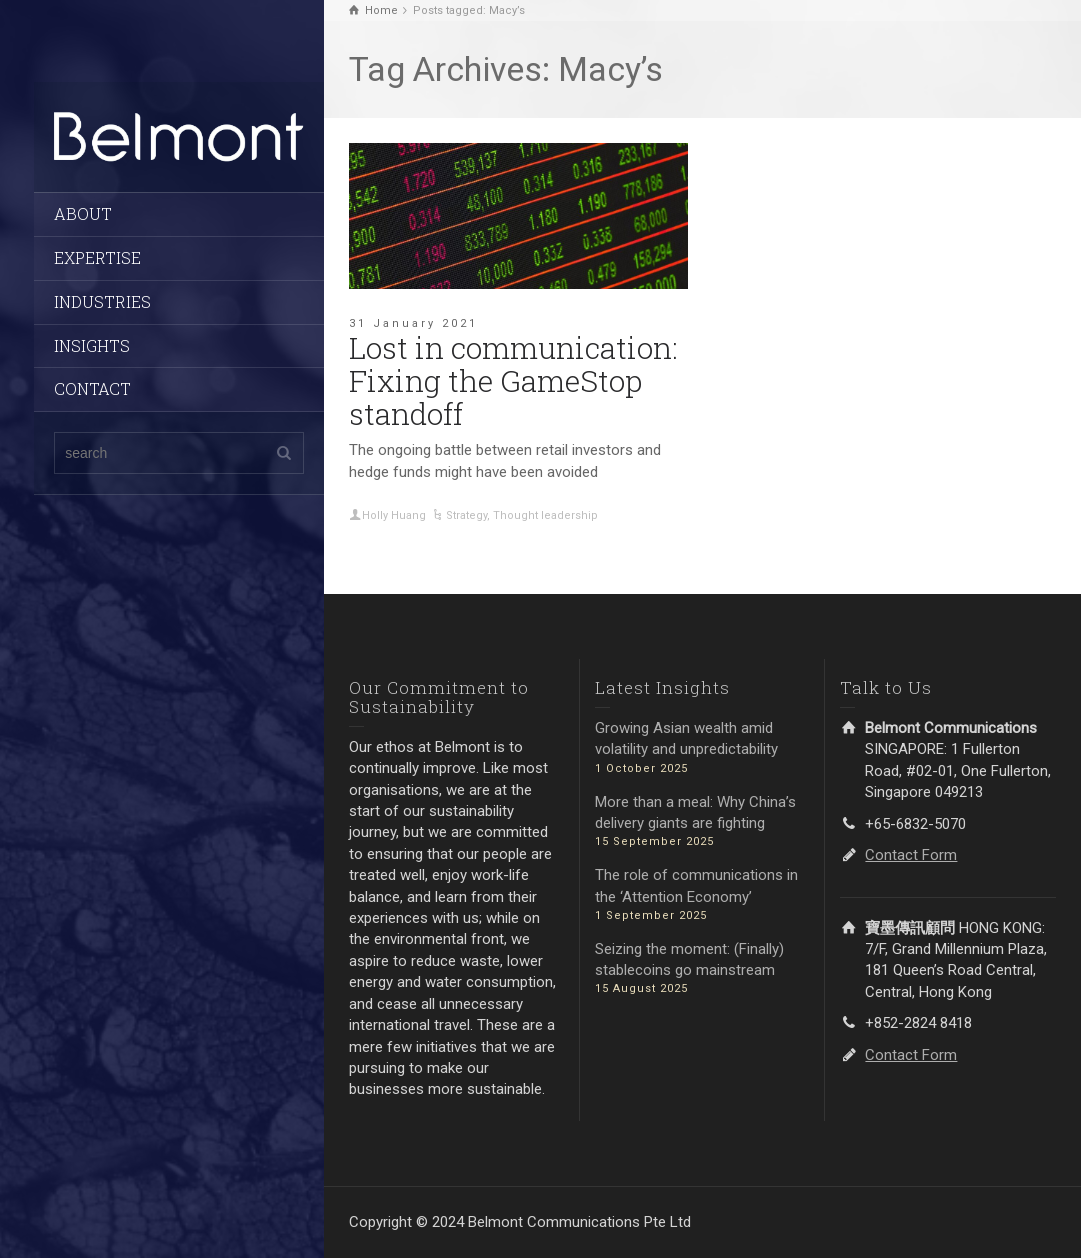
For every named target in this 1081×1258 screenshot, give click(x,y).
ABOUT (83, 213)
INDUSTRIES (102, 301)
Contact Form (911, 855)
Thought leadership (545, 515)
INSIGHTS (92, 345)
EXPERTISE (97, 257)
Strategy (466, 515)
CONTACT (92, 388)
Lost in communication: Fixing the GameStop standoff (513, 380)
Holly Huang (394, 515)
